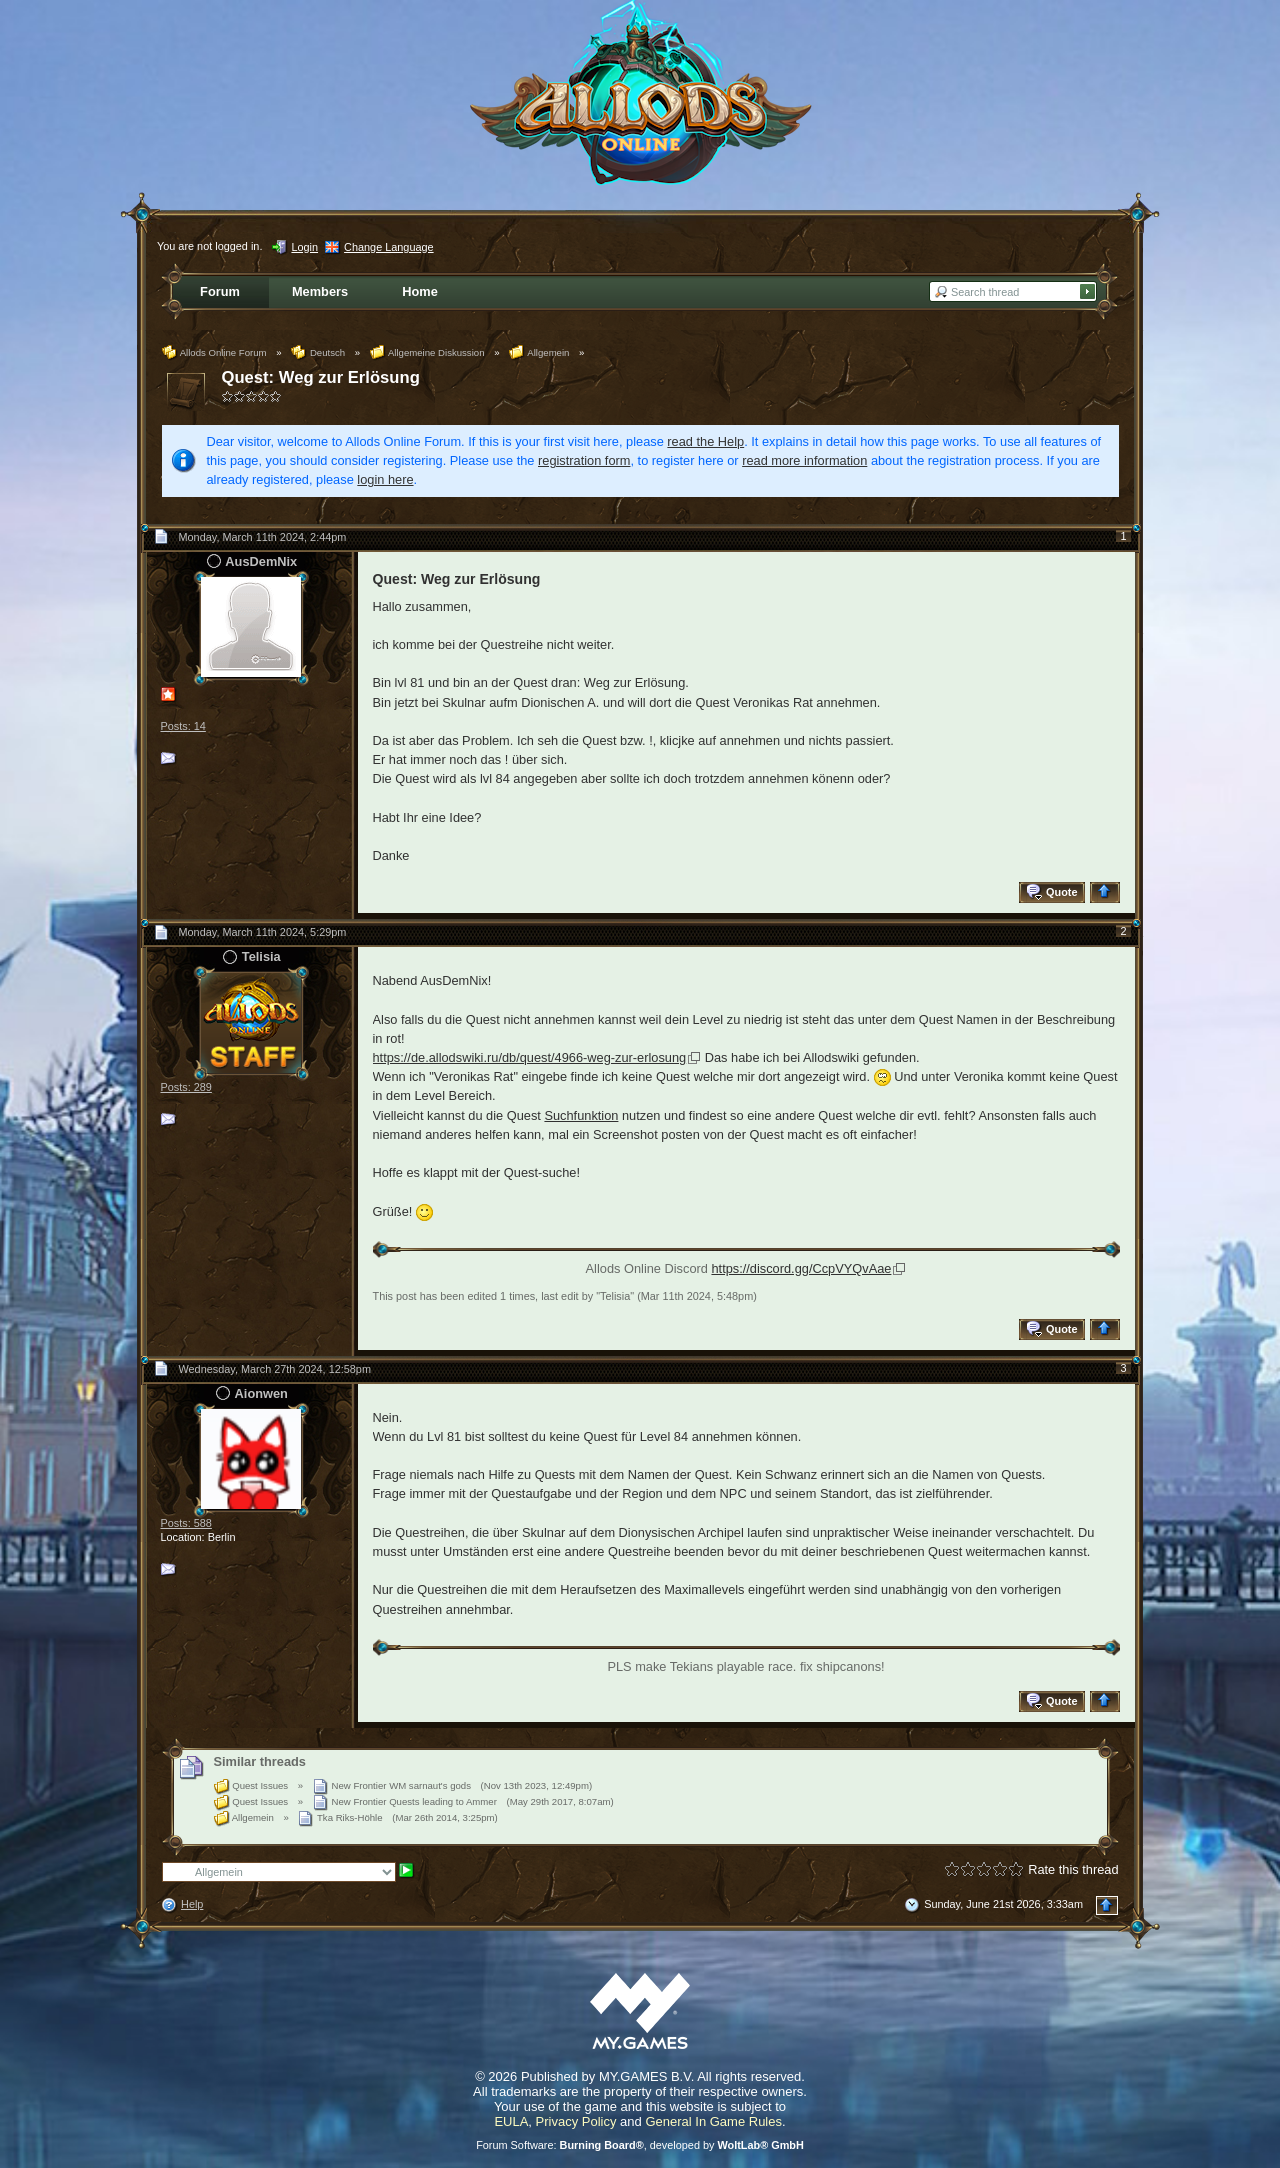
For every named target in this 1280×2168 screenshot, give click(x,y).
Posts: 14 (183, 726)
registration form (584, 460)
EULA (511, 2121)
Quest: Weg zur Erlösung (321, 377)
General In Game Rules (713, 2121)
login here (385, 479)
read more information (804, 460)
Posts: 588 (186, 1523)
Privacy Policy (576, 2121)
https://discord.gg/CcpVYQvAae (801, 1268)
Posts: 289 (186, 1087)
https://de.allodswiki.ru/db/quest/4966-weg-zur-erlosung (530, 1057)
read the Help (705, 441)
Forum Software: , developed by (640, 2145)
